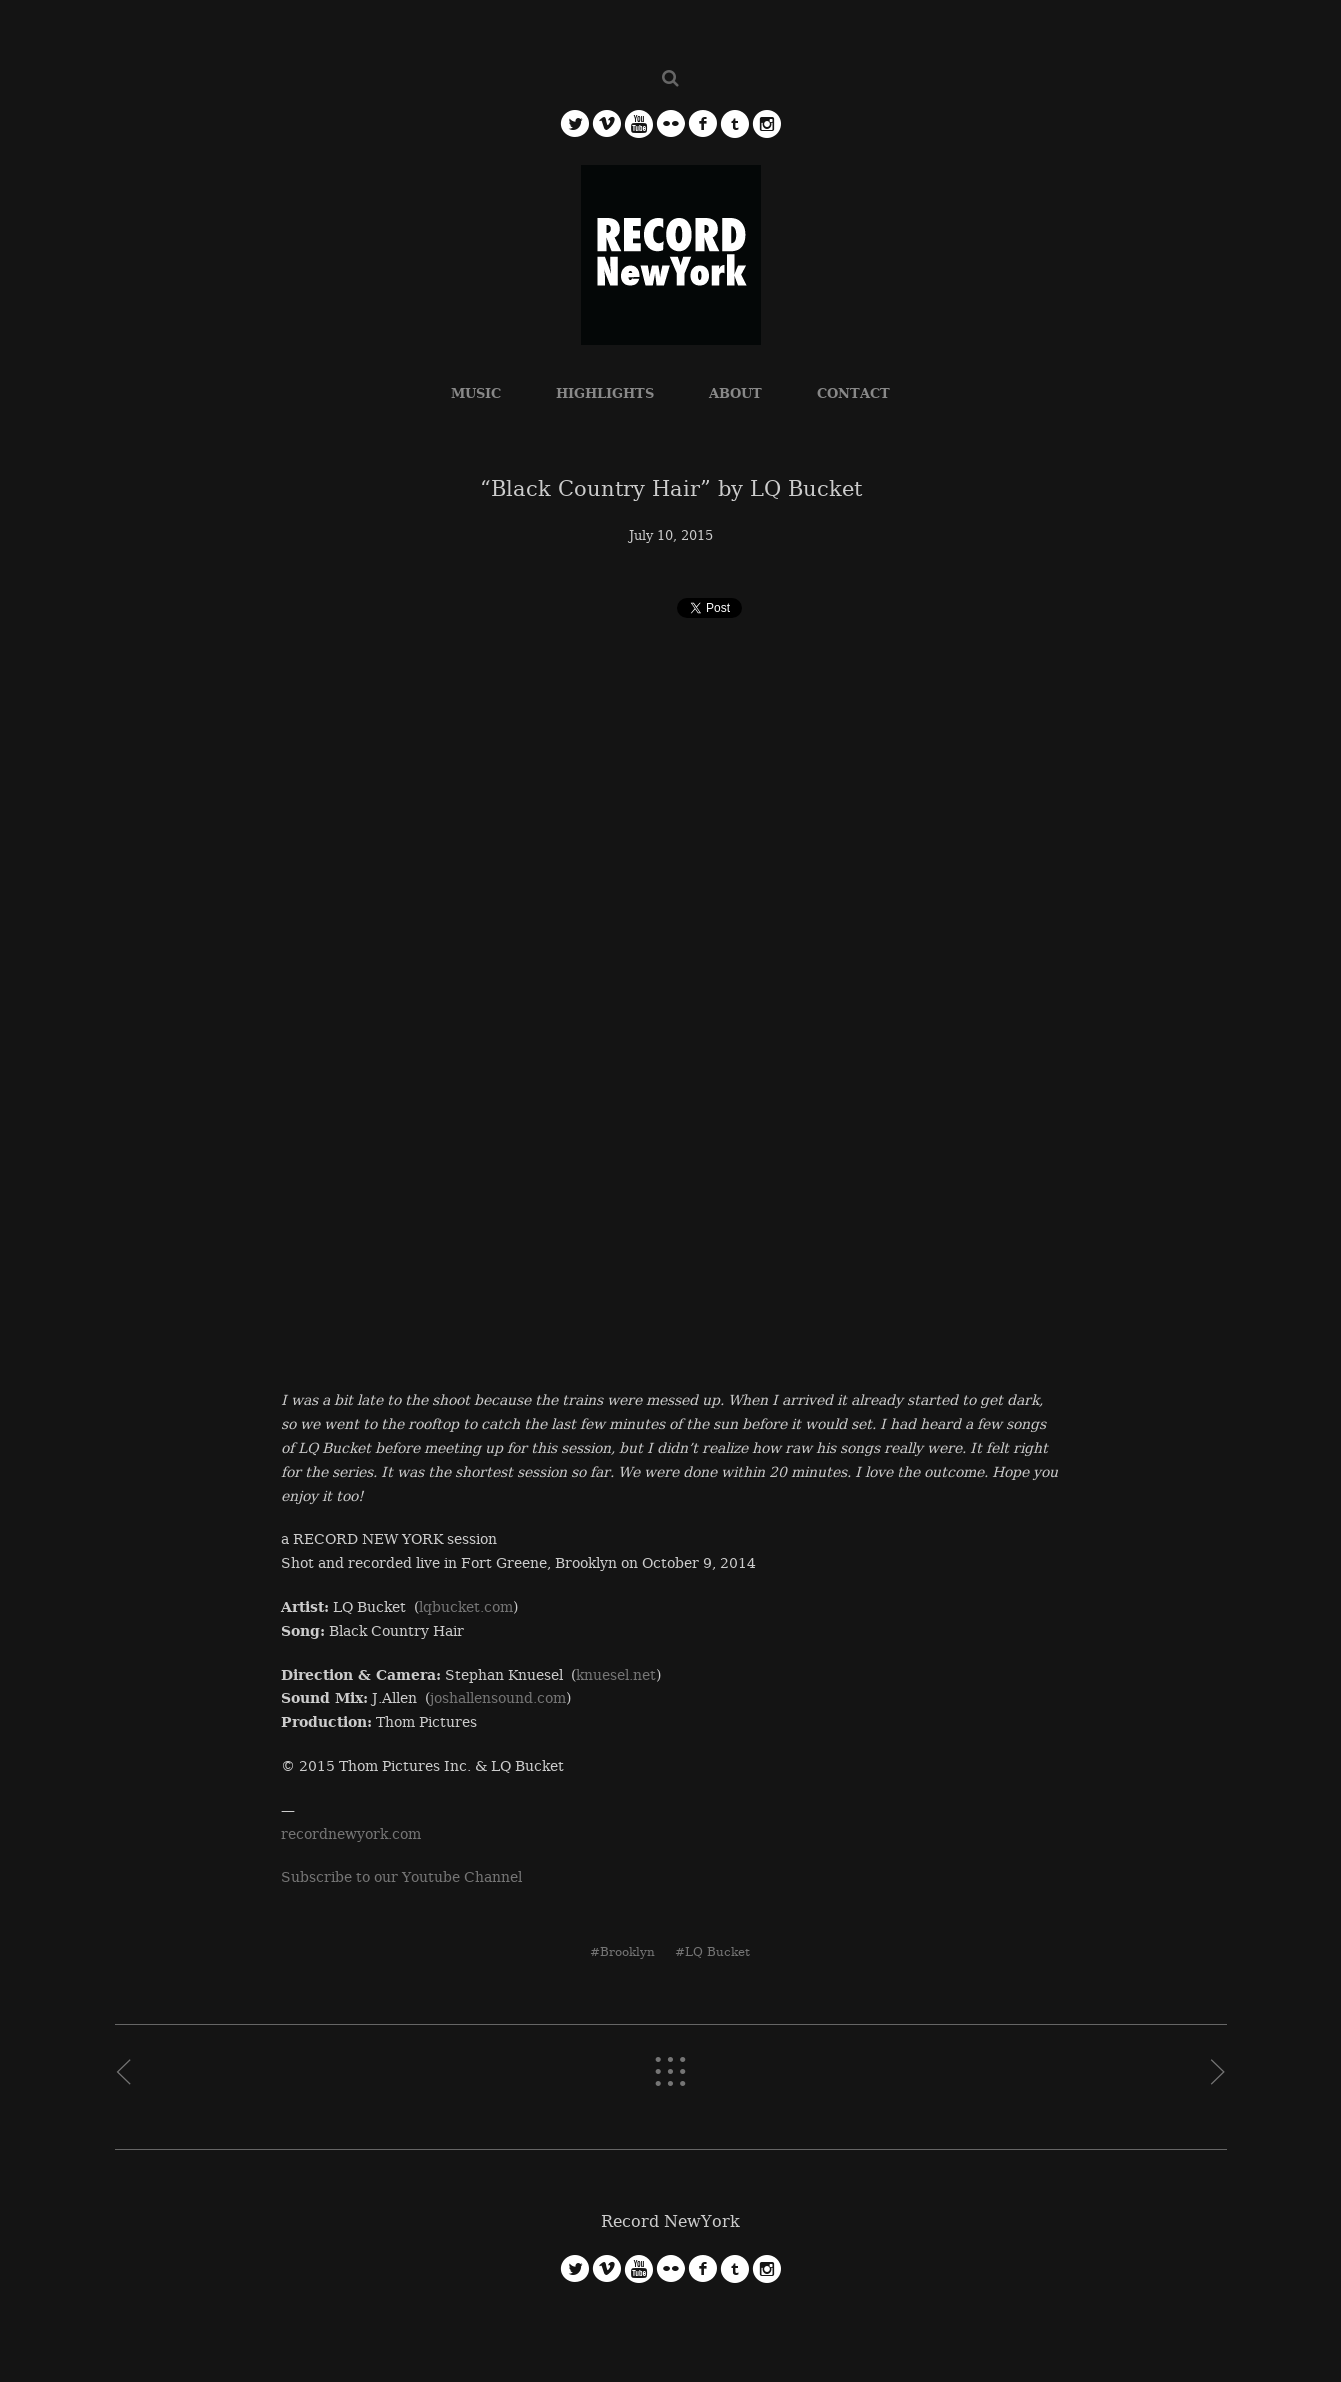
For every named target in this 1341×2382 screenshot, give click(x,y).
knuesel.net (616, 1675)
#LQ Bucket (712, 1952)
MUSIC (476, 393)
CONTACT (853, 393)
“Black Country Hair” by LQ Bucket (671, 489)
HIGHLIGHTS (605, 393)
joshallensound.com (498, 1698)
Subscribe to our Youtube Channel (401, 1877)
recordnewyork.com (351, 1834)
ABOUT (735, 393)
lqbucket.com (466, 1607)
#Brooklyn (622, 1952)
